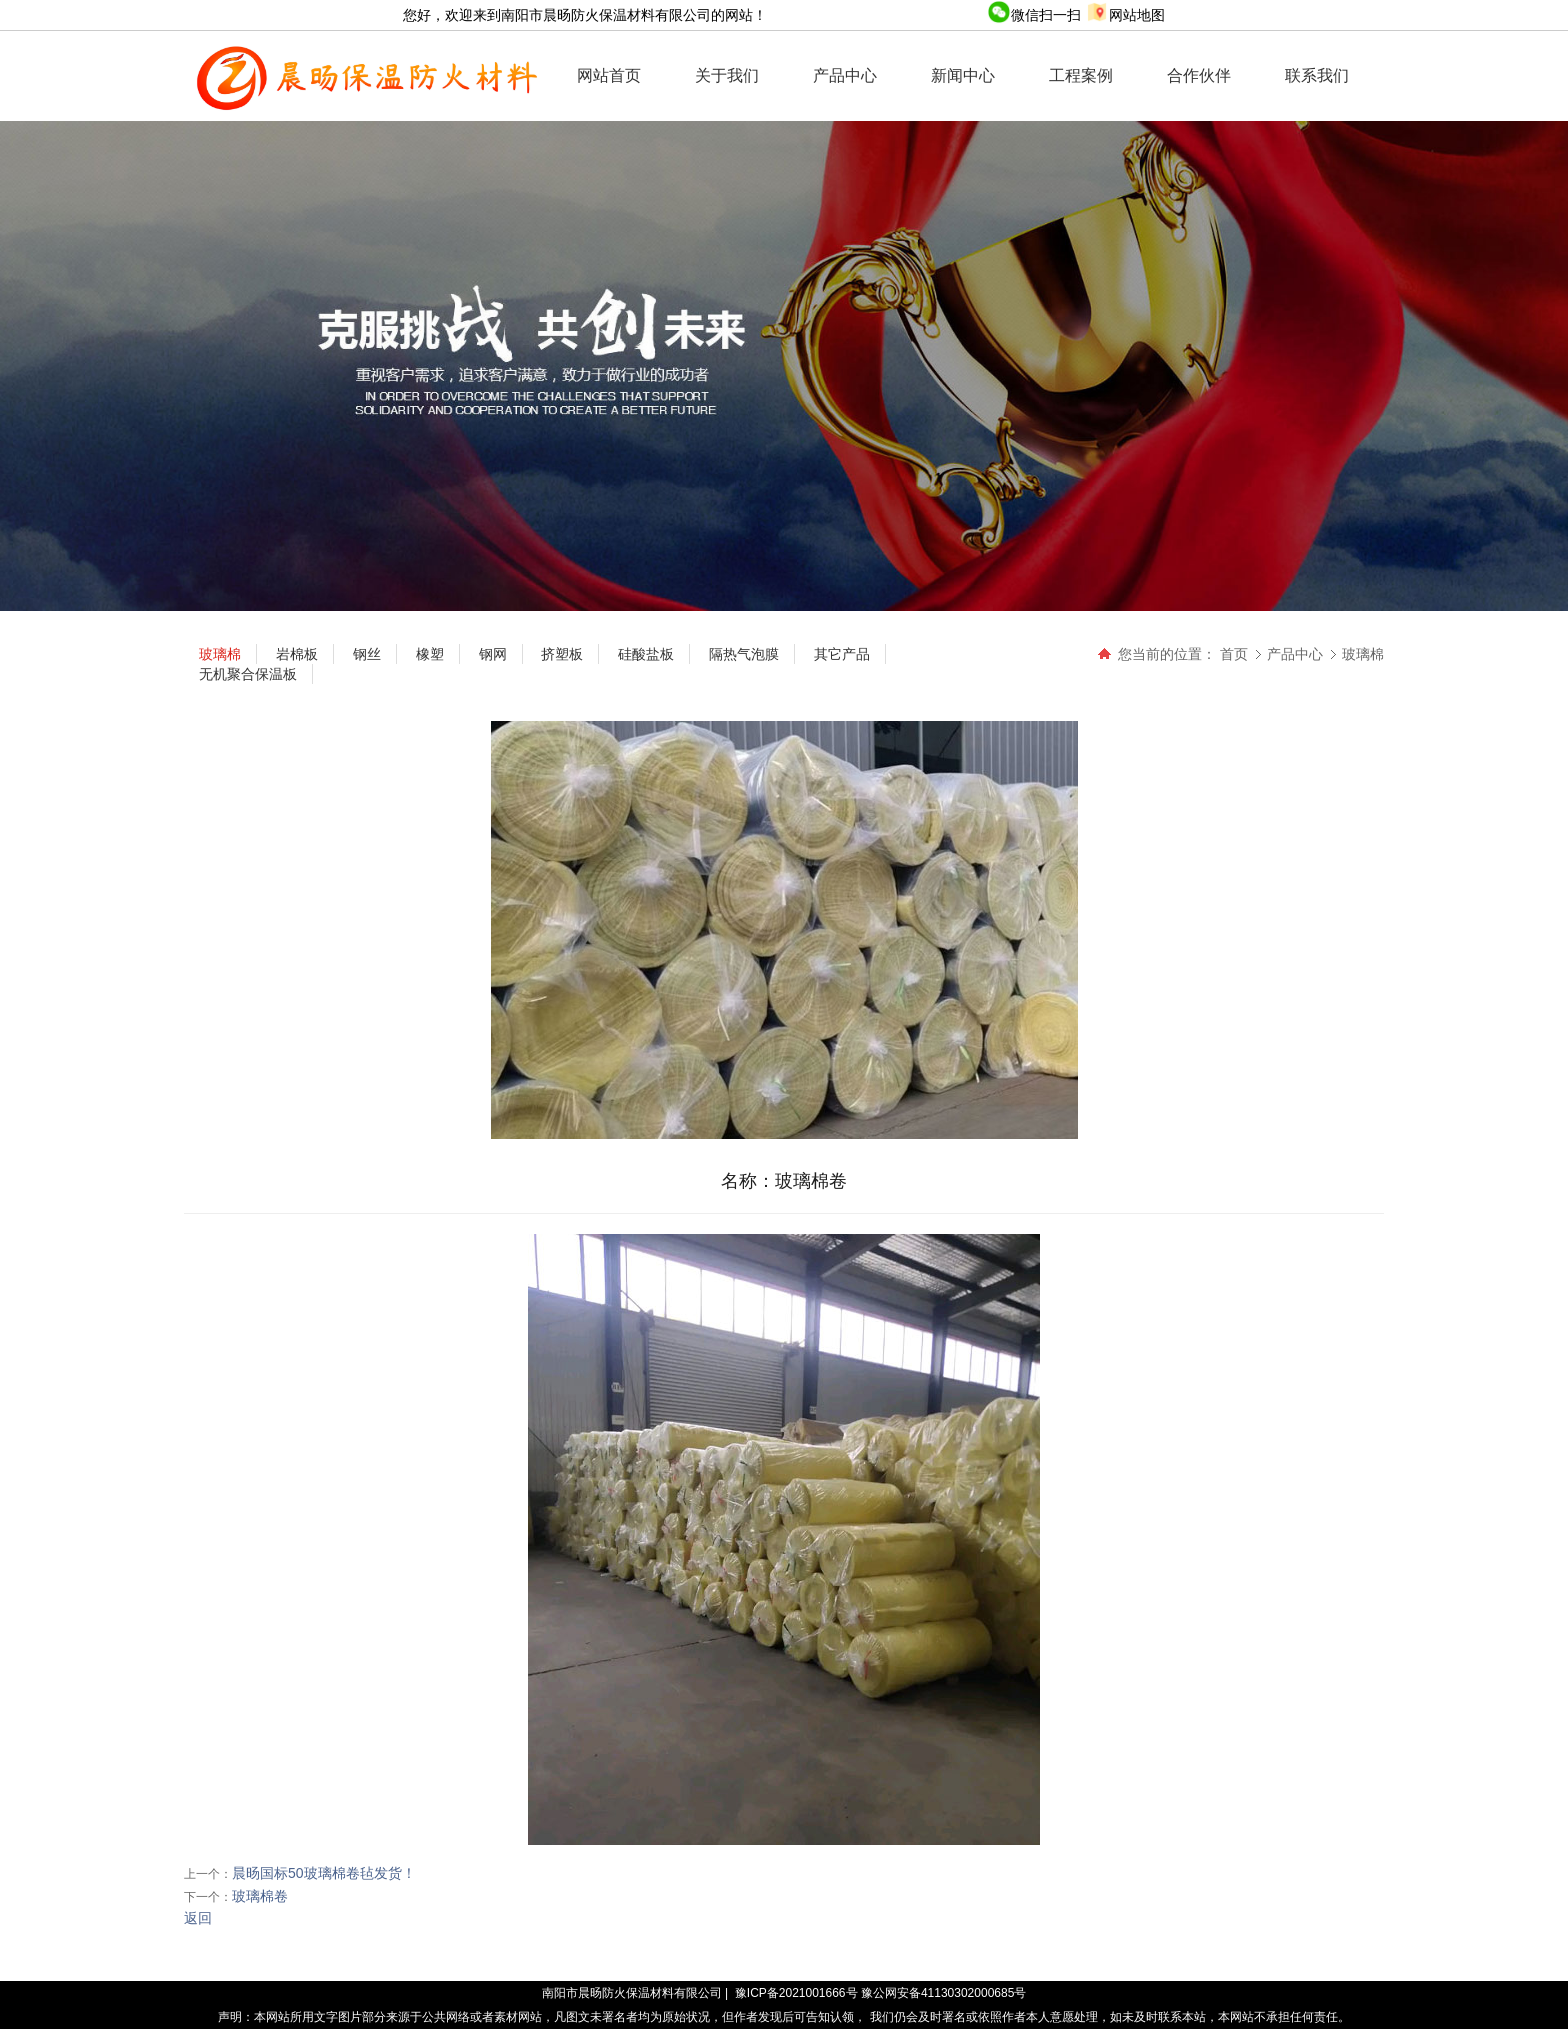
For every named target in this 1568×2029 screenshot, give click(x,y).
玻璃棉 (1363, 654)
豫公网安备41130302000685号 (943, 1993)
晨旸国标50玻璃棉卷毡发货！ (324, 1873)
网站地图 (1125, 15)
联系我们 (1317, 75)
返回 (198, 1918)
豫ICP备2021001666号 (796, 1993)
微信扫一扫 (1036, 15)
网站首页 (609, 75)
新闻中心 (963, 75)
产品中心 (845, 75)
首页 (1234, 654)
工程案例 (1081, 75)
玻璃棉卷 (260, 1896)
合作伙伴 (1199, 75)
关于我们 (727, 75)
